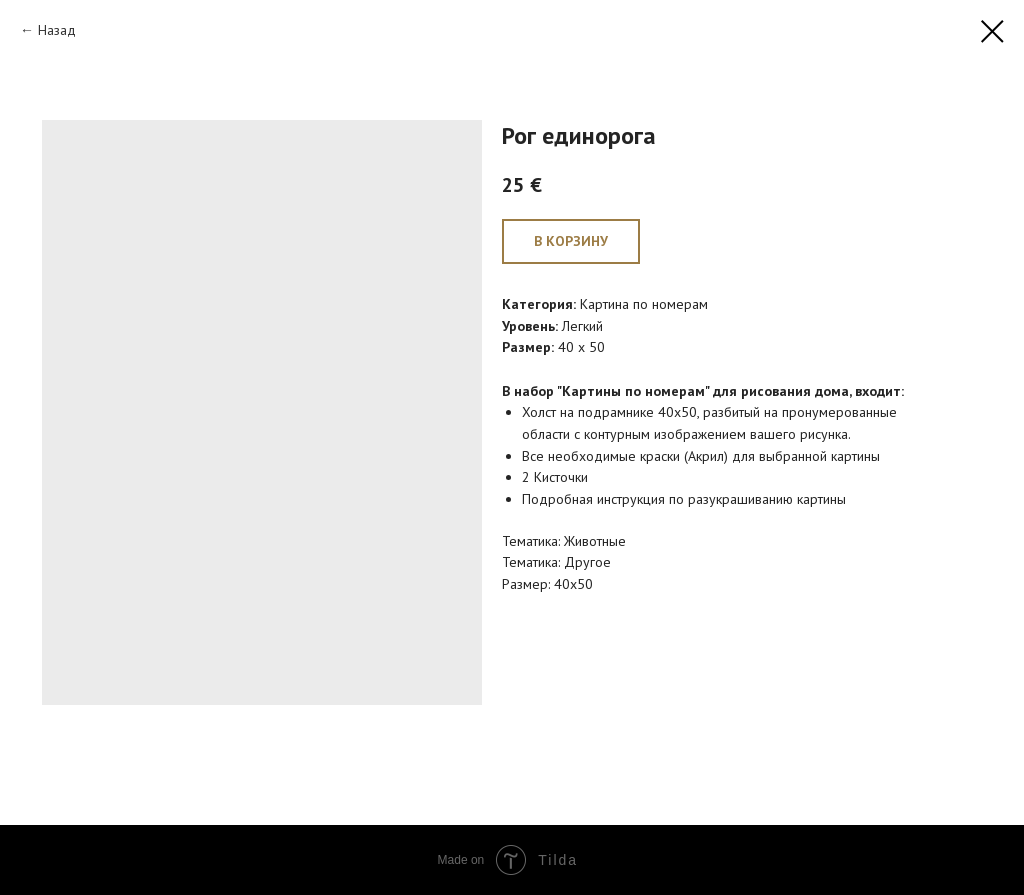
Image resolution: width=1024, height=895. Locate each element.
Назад (57, 30)
